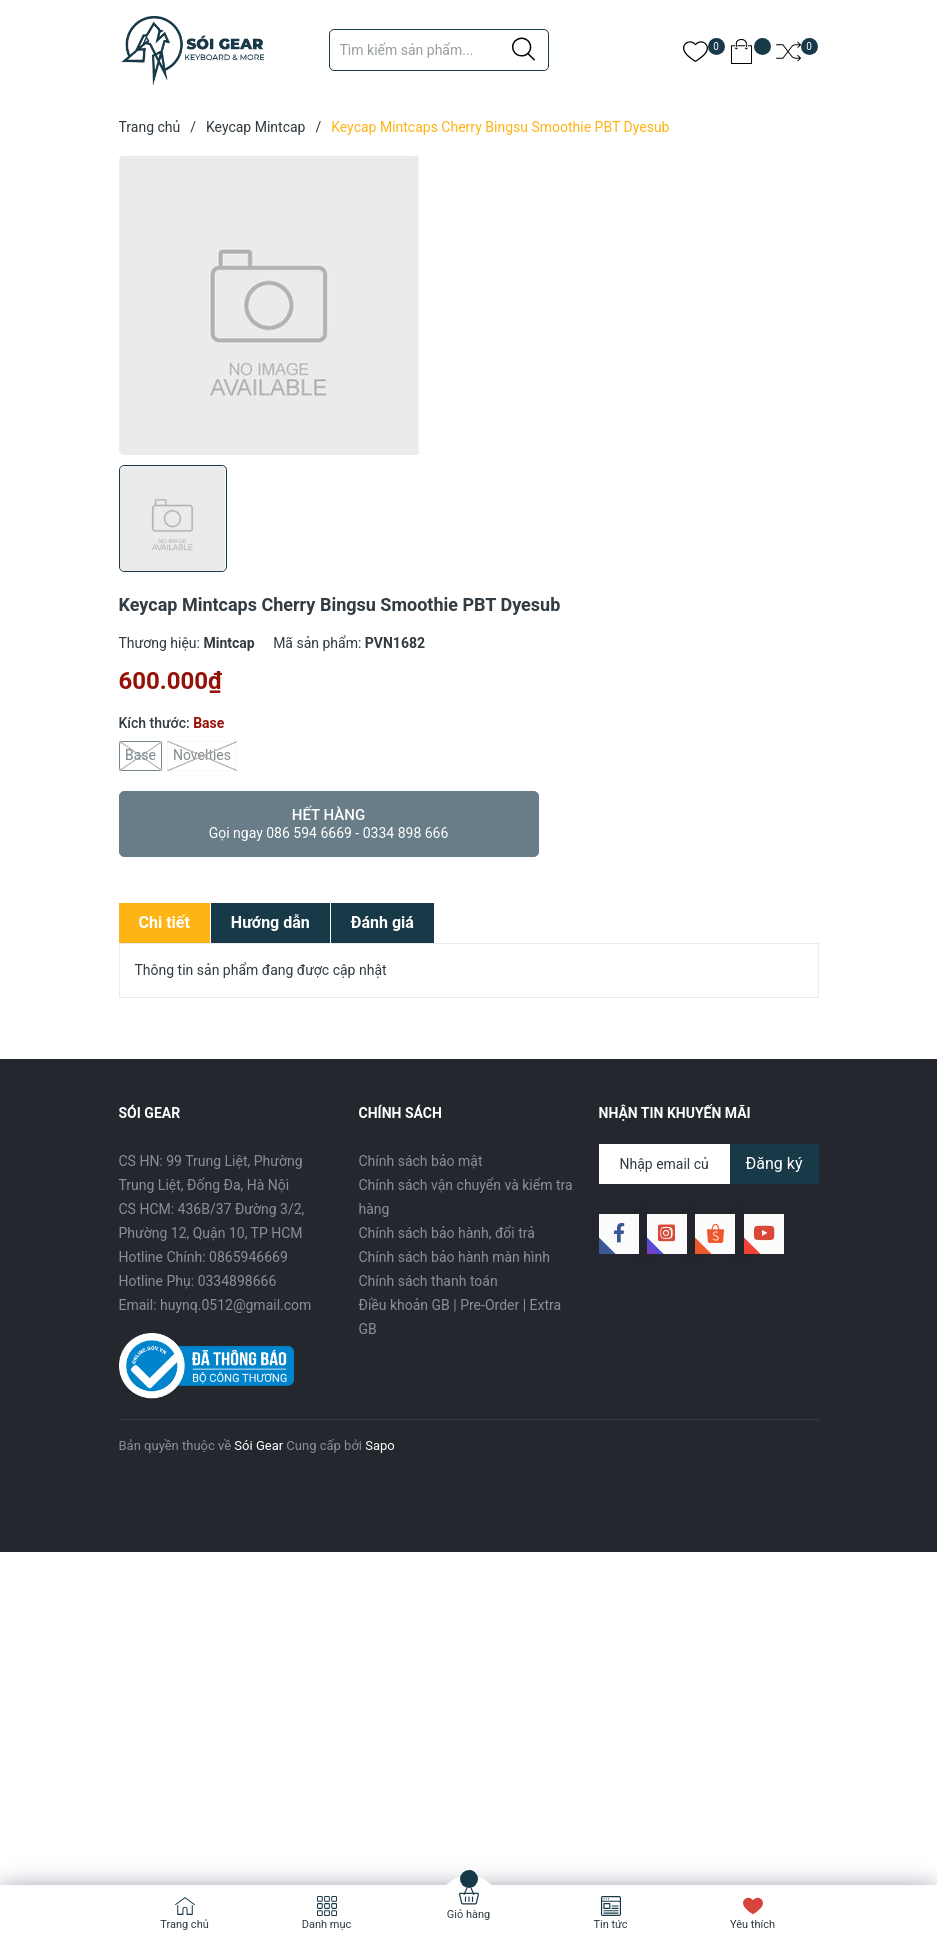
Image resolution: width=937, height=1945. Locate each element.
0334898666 (237, 1281)
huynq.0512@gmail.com (235, 1305)
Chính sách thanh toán (428, 1281)
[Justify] (523, 50)
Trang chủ (184, 1924)
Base (140, 756)
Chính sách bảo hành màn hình (454, 1257)
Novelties (202, 756)
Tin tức (610, 1924)
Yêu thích (752, 1924)
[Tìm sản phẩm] (439, 50)
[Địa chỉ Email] (709, 1164)
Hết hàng (329, 824)
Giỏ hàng (468, 1914)
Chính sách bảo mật (421, 1161)
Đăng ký (774, 1163)
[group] (469, 305)
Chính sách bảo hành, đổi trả (447, 1233)
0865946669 (248, 1257)
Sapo (380, 1445)
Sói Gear (258, 1445)
